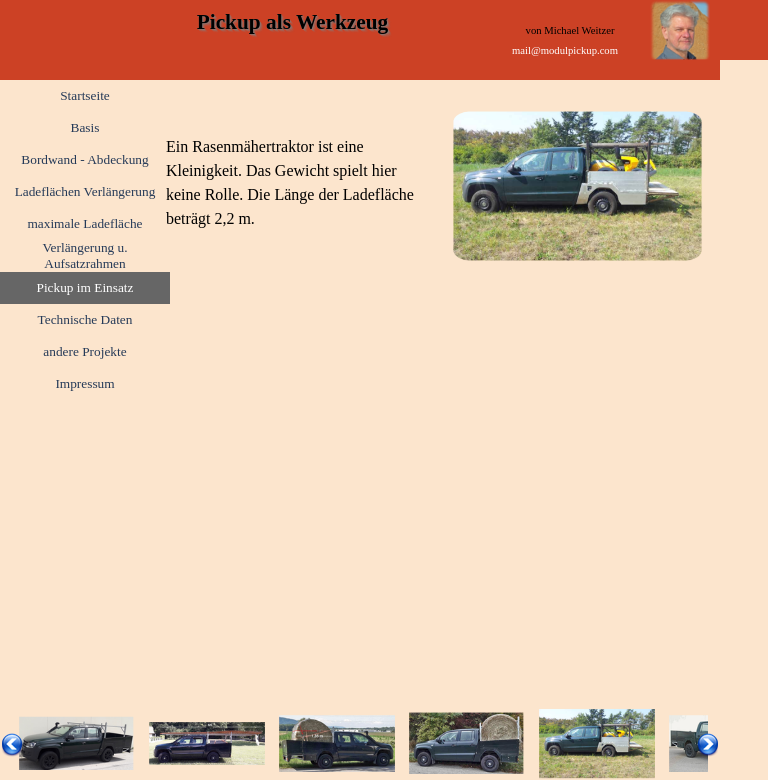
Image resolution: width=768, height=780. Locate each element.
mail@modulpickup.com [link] (565, 50)
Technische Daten (85, 319)
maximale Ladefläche (84, 223)
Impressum (84, 383)
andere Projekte (84, 351)
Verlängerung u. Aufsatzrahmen (84, 255)
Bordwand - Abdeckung (84, 159)
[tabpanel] (292, 183)
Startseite (85, 95)
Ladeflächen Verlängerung (85, 191)
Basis (85, 127)
